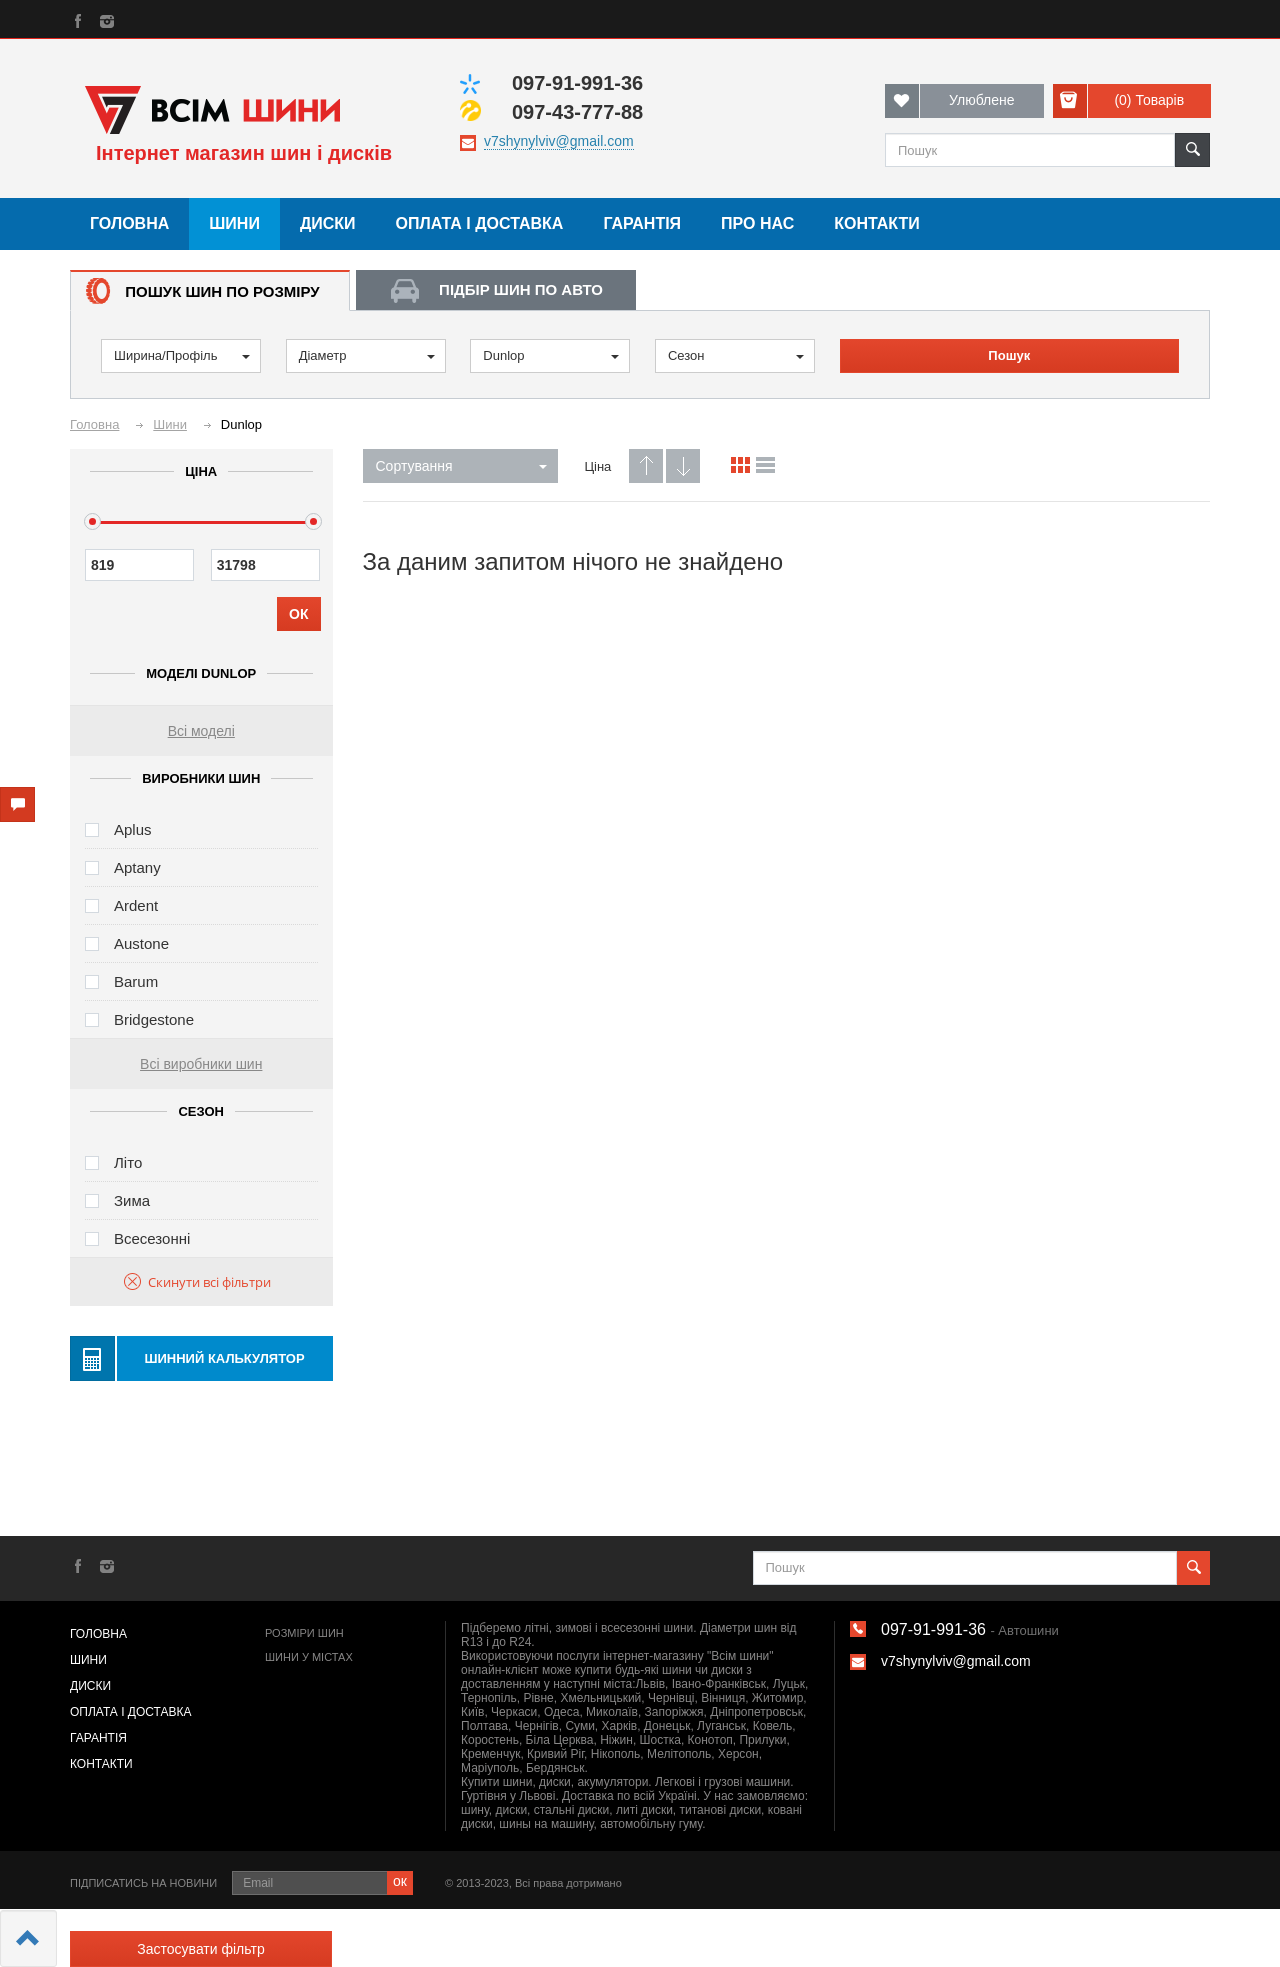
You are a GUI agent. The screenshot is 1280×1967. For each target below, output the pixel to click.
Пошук (1009, 355)
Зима (132, 1200)
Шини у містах (309, 1657)
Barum (136, 981)
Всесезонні (152, 1238)
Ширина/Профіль (182, 355)
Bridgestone (154, 1019)
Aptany (137, 867)
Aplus (133, 829)
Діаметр (367, 355)
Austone (141, 943)
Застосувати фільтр (200, 1949)
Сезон (736, 355)
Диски (328, 223)
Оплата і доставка (480, 223)
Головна (129, 223)
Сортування (461, 466)
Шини (234, 223)
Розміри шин (304, 1633)
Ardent (136, 905)
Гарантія (642, 223)
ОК (298, 614)
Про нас (757, 223)
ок (400, 1881)
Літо (128, 1162)
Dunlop (551, 355)
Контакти (877, 223)
